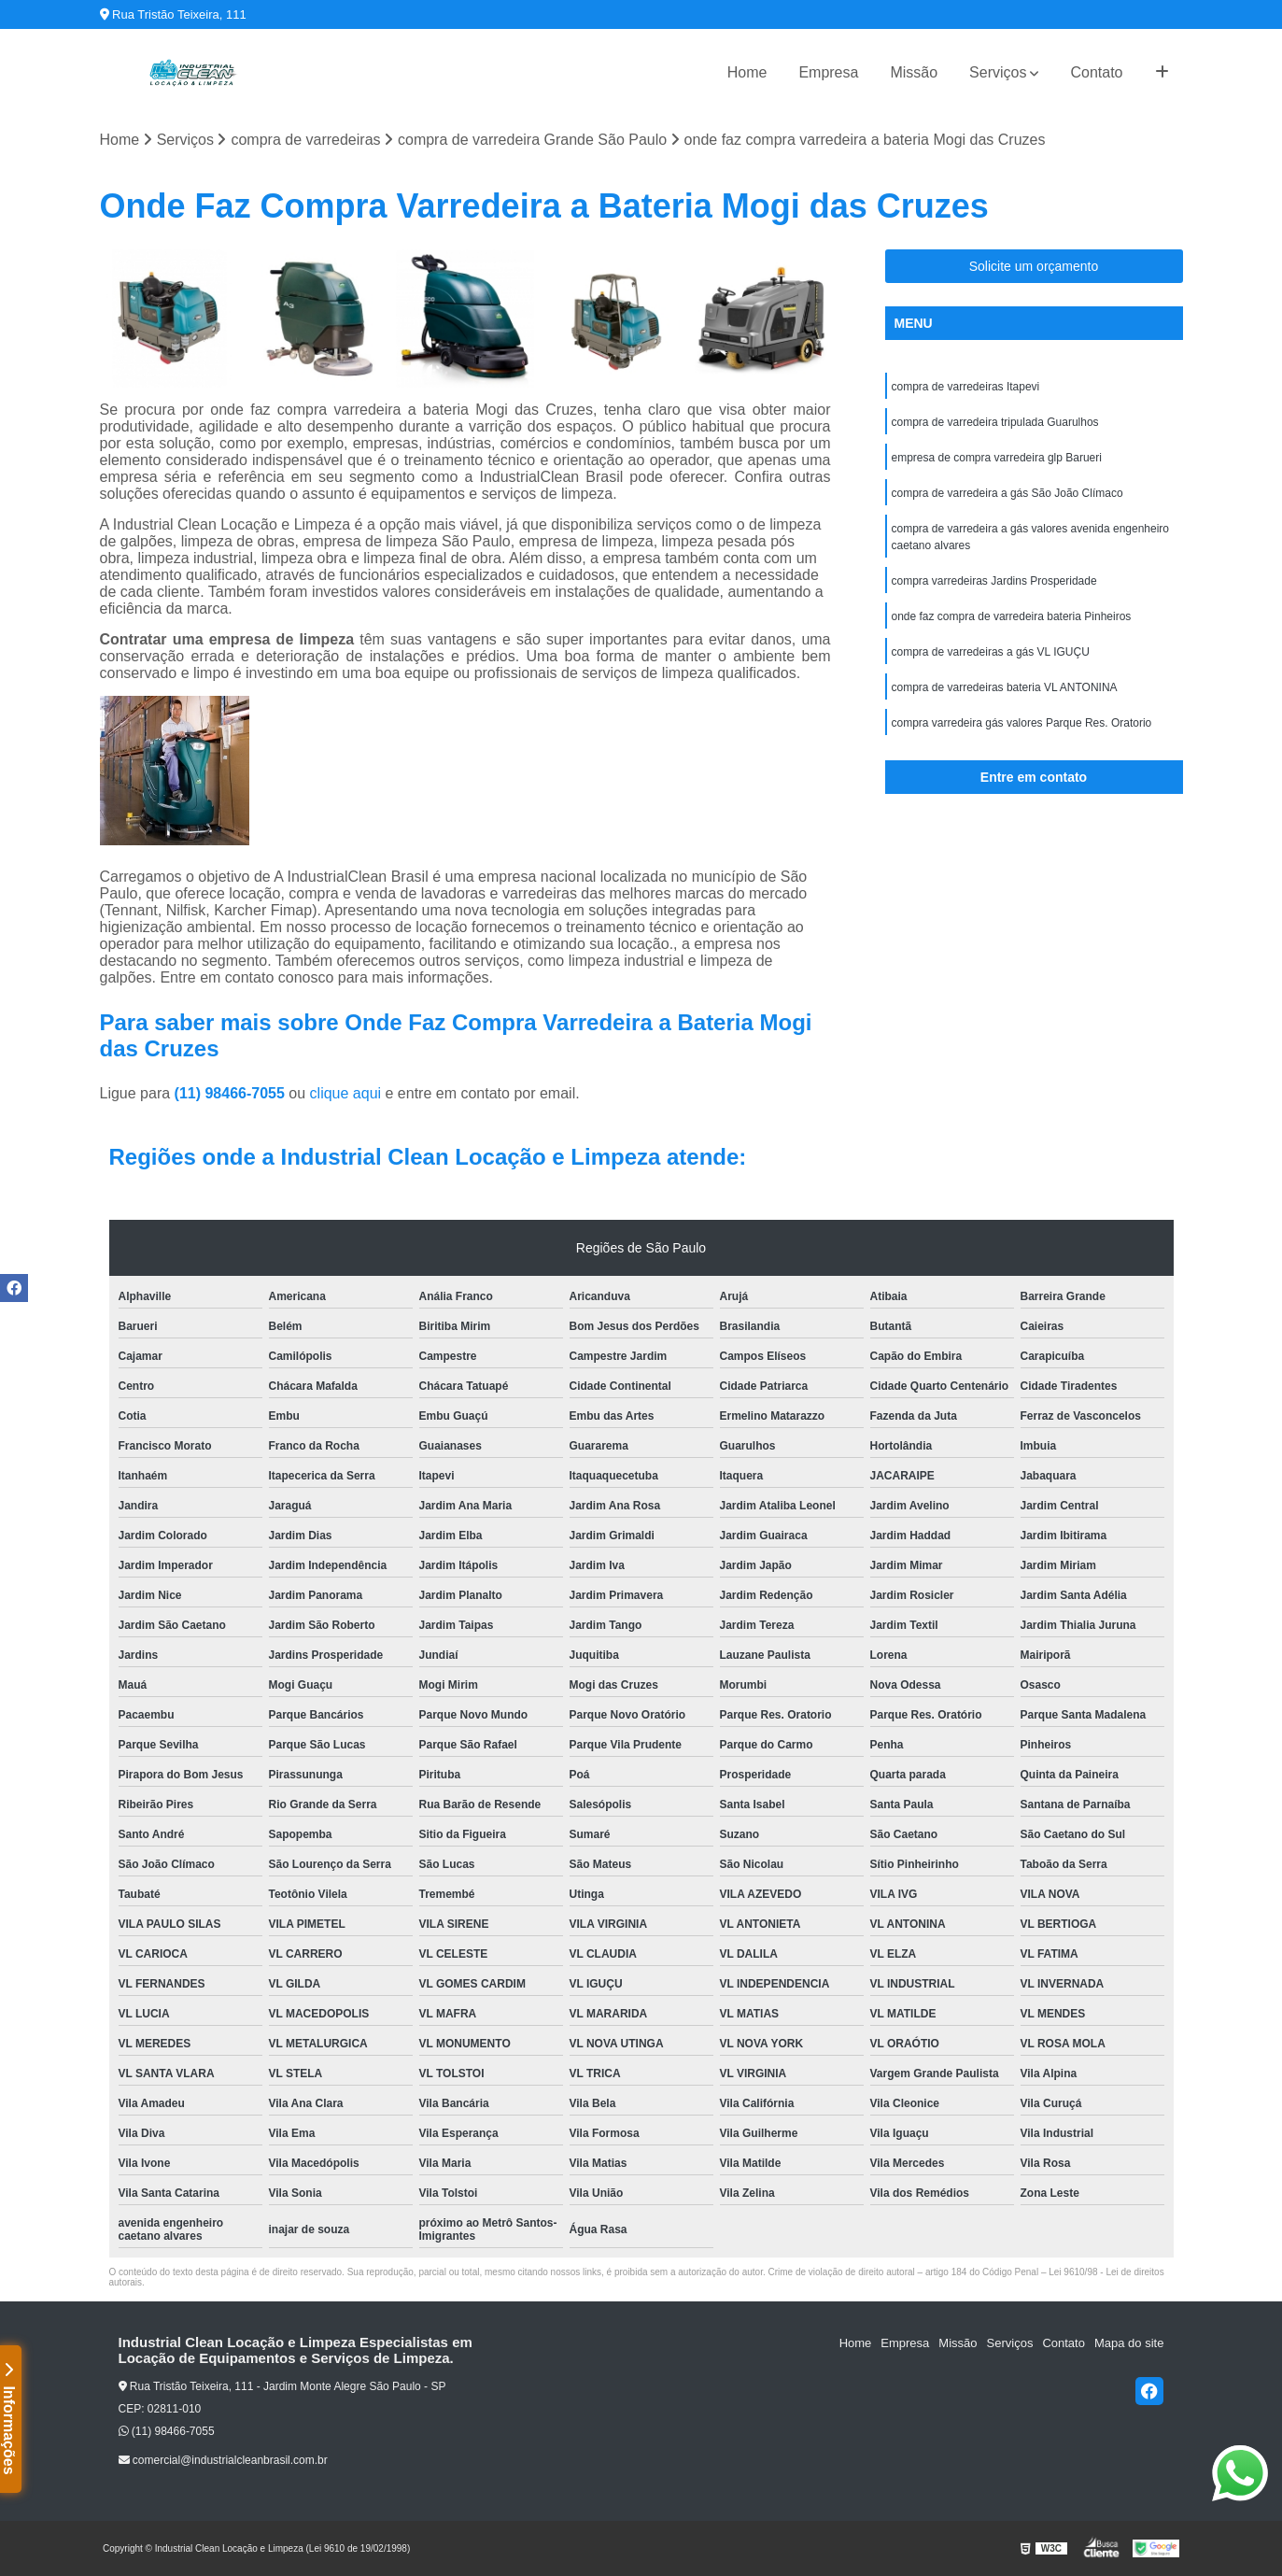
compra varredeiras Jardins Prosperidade (994, 580)
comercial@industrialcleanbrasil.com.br (223, 2460)
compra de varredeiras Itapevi (966, 386)
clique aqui (346, 1093)
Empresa (828, 72)
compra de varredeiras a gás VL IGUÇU (991, 651)
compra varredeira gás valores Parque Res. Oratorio (1022, 722)
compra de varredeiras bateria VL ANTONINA (1005, 687)
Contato (1096, 72)
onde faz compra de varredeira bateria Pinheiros (1012, 616)
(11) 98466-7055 (232, 1093)
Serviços (997, 72)
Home (747, 72)
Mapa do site (1128, 2343)
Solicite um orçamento (1034, 266)
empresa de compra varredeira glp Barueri (997, 457)
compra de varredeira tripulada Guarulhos (995, 422)
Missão (913, 72)
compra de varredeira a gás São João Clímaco (1007, 493)
